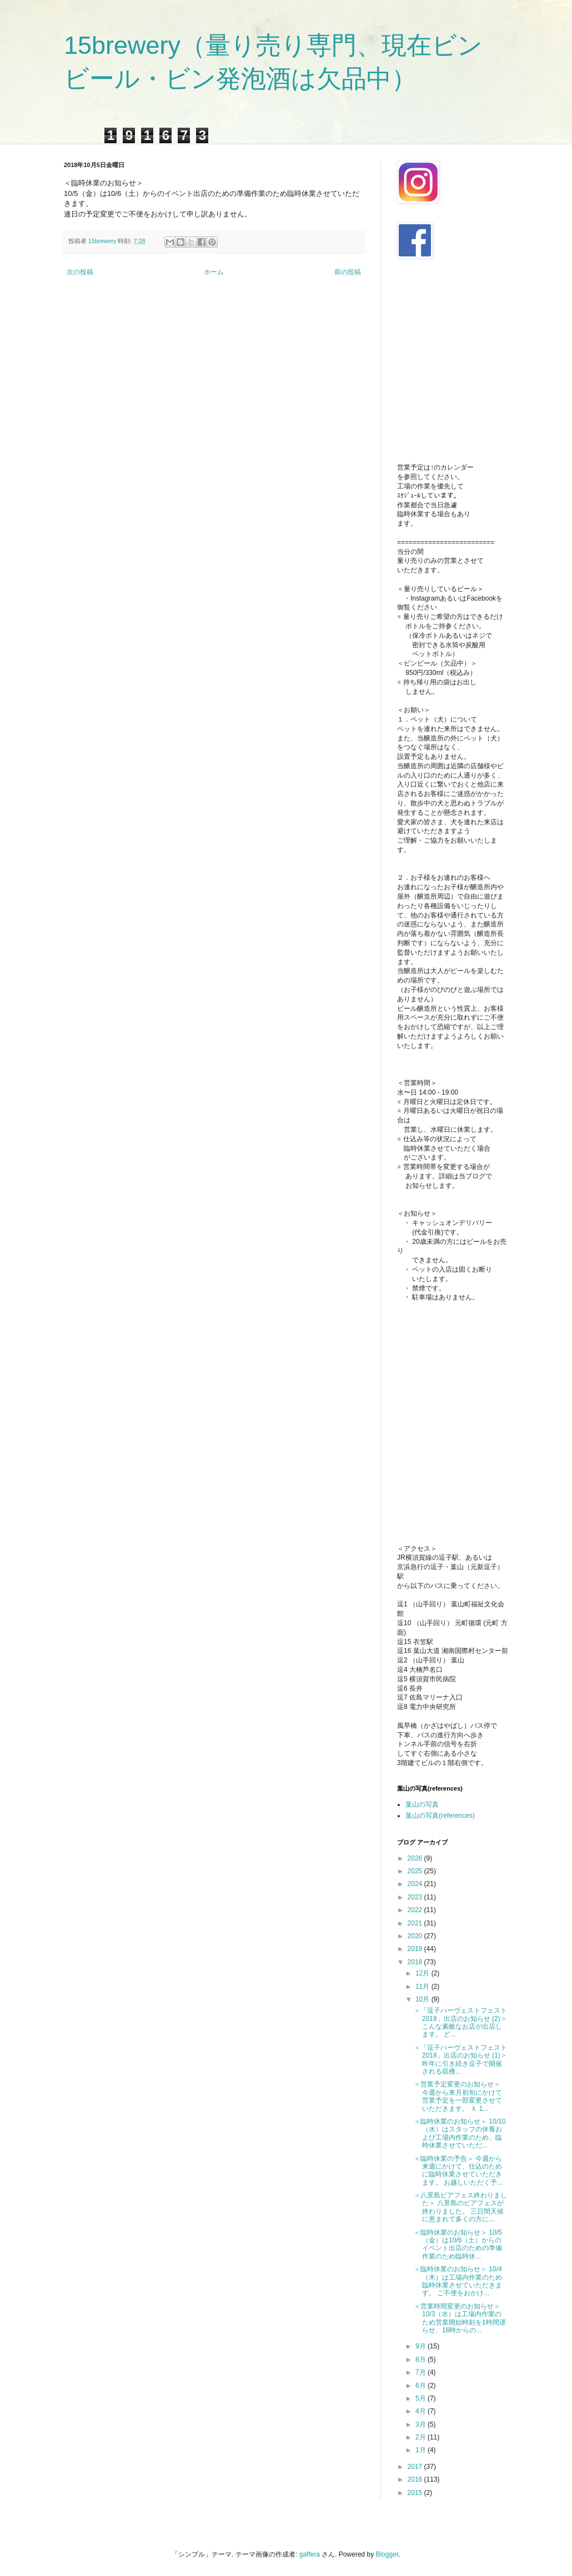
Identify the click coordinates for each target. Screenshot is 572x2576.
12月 (423, 1973)
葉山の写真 (422, 1804)
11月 (423, 1986)
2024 (416, 1884)
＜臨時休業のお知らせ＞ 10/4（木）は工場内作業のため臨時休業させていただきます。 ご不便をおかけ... (458, 2281)
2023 (416, 1897)
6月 (421, 2386)
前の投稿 (347, 272)
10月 (423, 1999)
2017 (416, 2467)
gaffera (309, 2554)
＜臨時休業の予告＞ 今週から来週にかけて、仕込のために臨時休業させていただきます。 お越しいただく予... (458, 2170)
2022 (416, 1910)
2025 (416, 1871)
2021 (416, 1923)
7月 (421, 2372)
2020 (416, 1936)
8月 (421, 2359)
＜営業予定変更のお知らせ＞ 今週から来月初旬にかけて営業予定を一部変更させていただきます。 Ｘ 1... (458, 2096)
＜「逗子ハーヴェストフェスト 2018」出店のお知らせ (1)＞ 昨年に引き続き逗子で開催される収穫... (460, 2059)
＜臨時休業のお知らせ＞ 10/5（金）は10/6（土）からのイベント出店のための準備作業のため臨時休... (458, 2244)
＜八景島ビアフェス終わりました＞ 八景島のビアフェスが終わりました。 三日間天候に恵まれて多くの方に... (460, 2207)
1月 (421, 2450)
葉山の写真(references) (440, 1815)
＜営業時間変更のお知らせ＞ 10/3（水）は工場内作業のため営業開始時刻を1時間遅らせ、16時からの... (460, 2318)
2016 (416, 2479)
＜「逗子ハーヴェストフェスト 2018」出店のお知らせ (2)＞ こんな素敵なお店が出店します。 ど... (460, 2022)
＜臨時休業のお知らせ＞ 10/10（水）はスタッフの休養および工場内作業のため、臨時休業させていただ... (459, 2133)
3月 (421, 2424)
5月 (421, 2398)
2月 (421, 2437)
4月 (421, 2411)
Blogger (387, 2554)
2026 (416, 1858)
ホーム (214, 272)
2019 (416, 1949)
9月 (421, 2346)
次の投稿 (80, 272)
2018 (416, 1962)
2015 (416, 2493)
